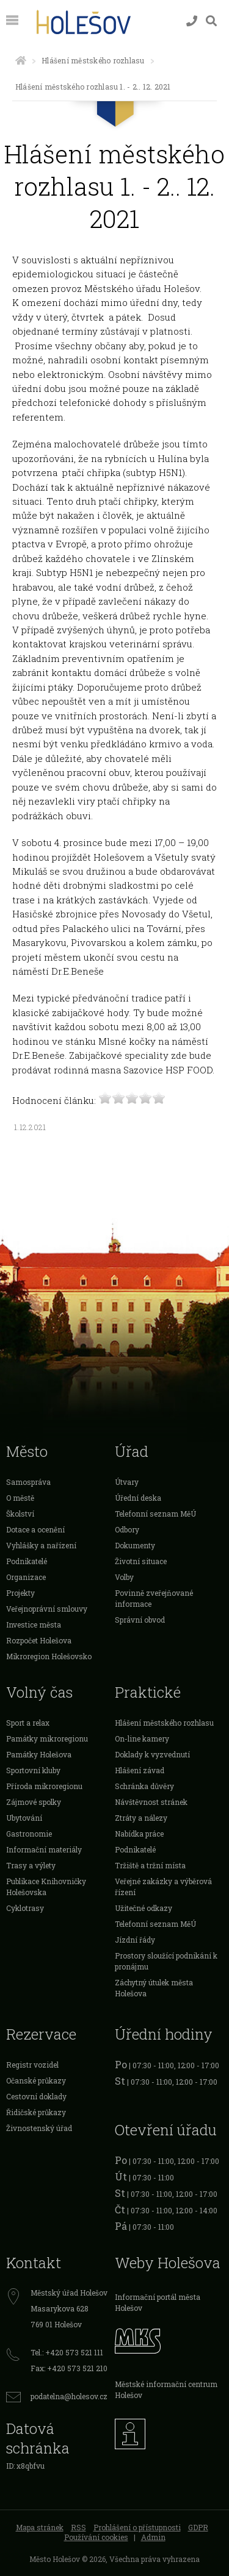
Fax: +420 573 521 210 (69, 2368)
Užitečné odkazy (143, 1908)
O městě (20, 1498)
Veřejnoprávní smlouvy (46, 1609)
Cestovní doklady (36, 2096)
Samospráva (28, 1482)
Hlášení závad (139, 1770)
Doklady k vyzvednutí (152, 1754)
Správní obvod (140, 1619)
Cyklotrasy (25, 1908)
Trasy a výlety (31, 1865)
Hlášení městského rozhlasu (93, 60)
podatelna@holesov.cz (69, 2396)
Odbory (127, 1529)
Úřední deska (138, 1498)
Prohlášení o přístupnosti (137, 2527)
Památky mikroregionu (47, 1738)
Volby (124, 1577)
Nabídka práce (139, 1833)
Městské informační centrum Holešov (166, 2389)
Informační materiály (44, 1849)
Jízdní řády (135, 1939)
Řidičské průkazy (36, 2112)
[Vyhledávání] (211, 21)
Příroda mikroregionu (44, 1786)
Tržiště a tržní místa (150, 1865)
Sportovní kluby (33, 1770)
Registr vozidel (32, 2064)
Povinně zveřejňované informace (154, 1598)
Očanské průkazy (36, 2080)
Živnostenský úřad (39, 2128)
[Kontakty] (191, 21)
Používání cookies (96, 2537)
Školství (20, 1513)
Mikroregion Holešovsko (49, 1656)
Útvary (127, 1482)
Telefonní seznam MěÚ (155, 1513)
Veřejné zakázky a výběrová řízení (163, 1886)
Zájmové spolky (33, 1802)
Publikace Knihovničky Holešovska (46, 1886)
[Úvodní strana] (20, 60)
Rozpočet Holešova (38, 1640)
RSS (78, 2527)
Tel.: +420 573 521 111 (67, 2352)
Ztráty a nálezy (141, 1818)
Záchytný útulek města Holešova (154, 1987)
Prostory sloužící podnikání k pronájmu (166, 1961)
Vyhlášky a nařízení (41, 1545)
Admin (153, 2537)
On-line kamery (142, 1738)
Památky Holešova (38, 1754)
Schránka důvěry (144, 1786)
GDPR (198, 2527)
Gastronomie (29, 1833)
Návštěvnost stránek (151, 1802)
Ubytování (24, 1818)
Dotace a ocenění (35, 1529)
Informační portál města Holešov (157, 2302)
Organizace (26, 1577)
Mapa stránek (40, 2527)
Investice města (33, 1624)
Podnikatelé (26, 1561)
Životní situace (141, 1561)
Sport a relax (27, 1722)
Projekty (20, 1593)
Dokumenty (135, 1545)
